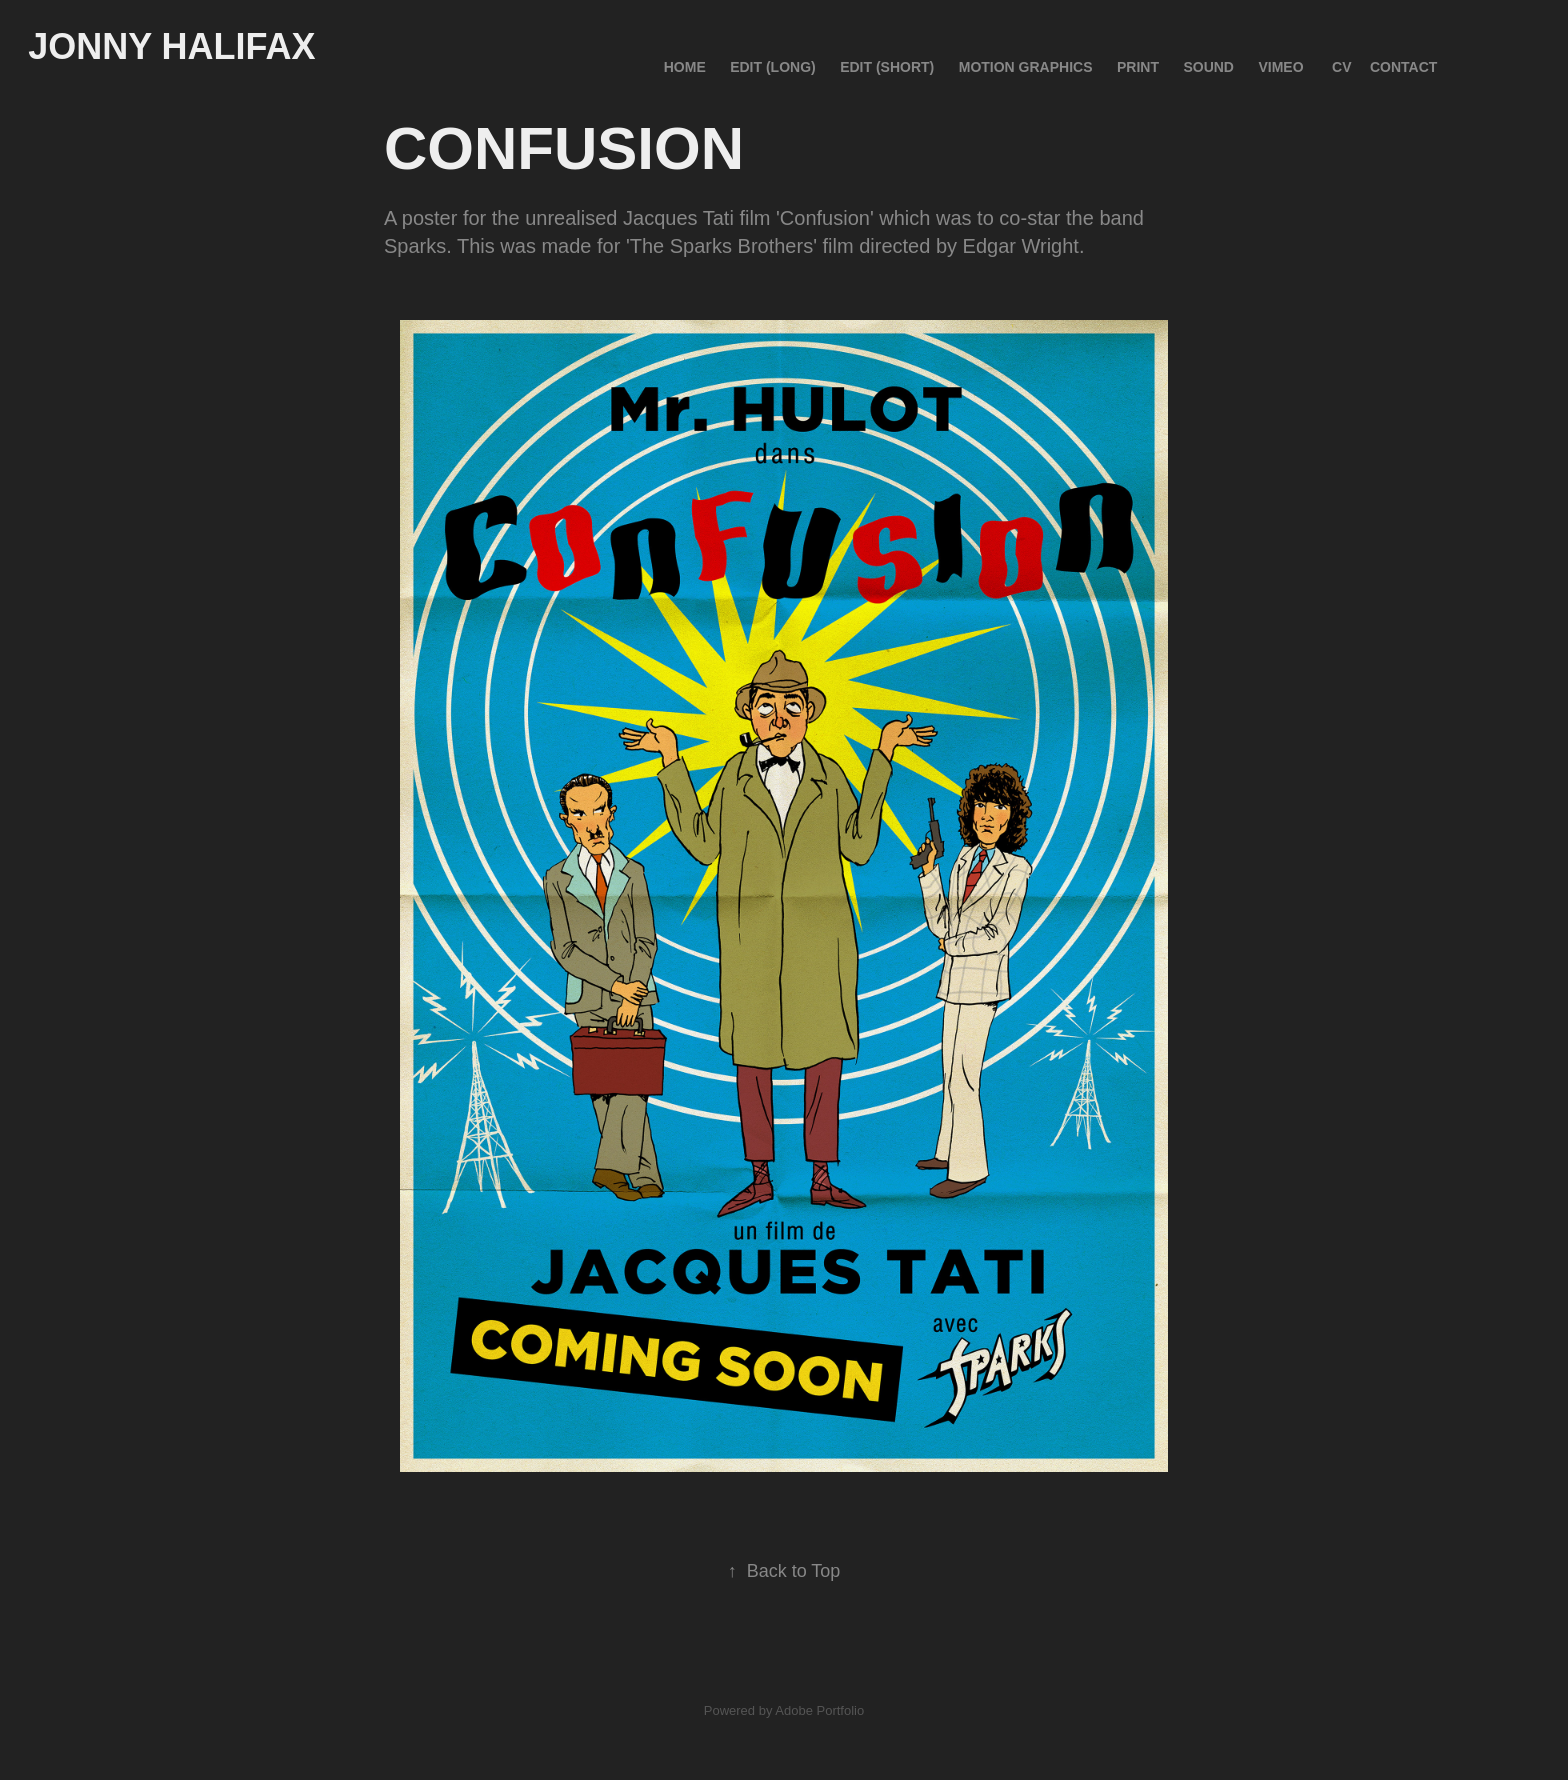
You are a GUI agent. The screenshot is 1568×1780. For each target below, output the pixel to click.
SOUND (1208, 67)
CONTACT (1403, 67)
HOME (685, 67)
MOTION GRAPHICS (1026, 67)
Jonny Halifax (171, 46)
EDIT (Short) (887, 67)
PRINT (1138, 67)
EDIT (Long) (773, 67)
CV (1341, 67)
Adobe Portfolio (819, 1710)
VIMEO (1280, 67)
